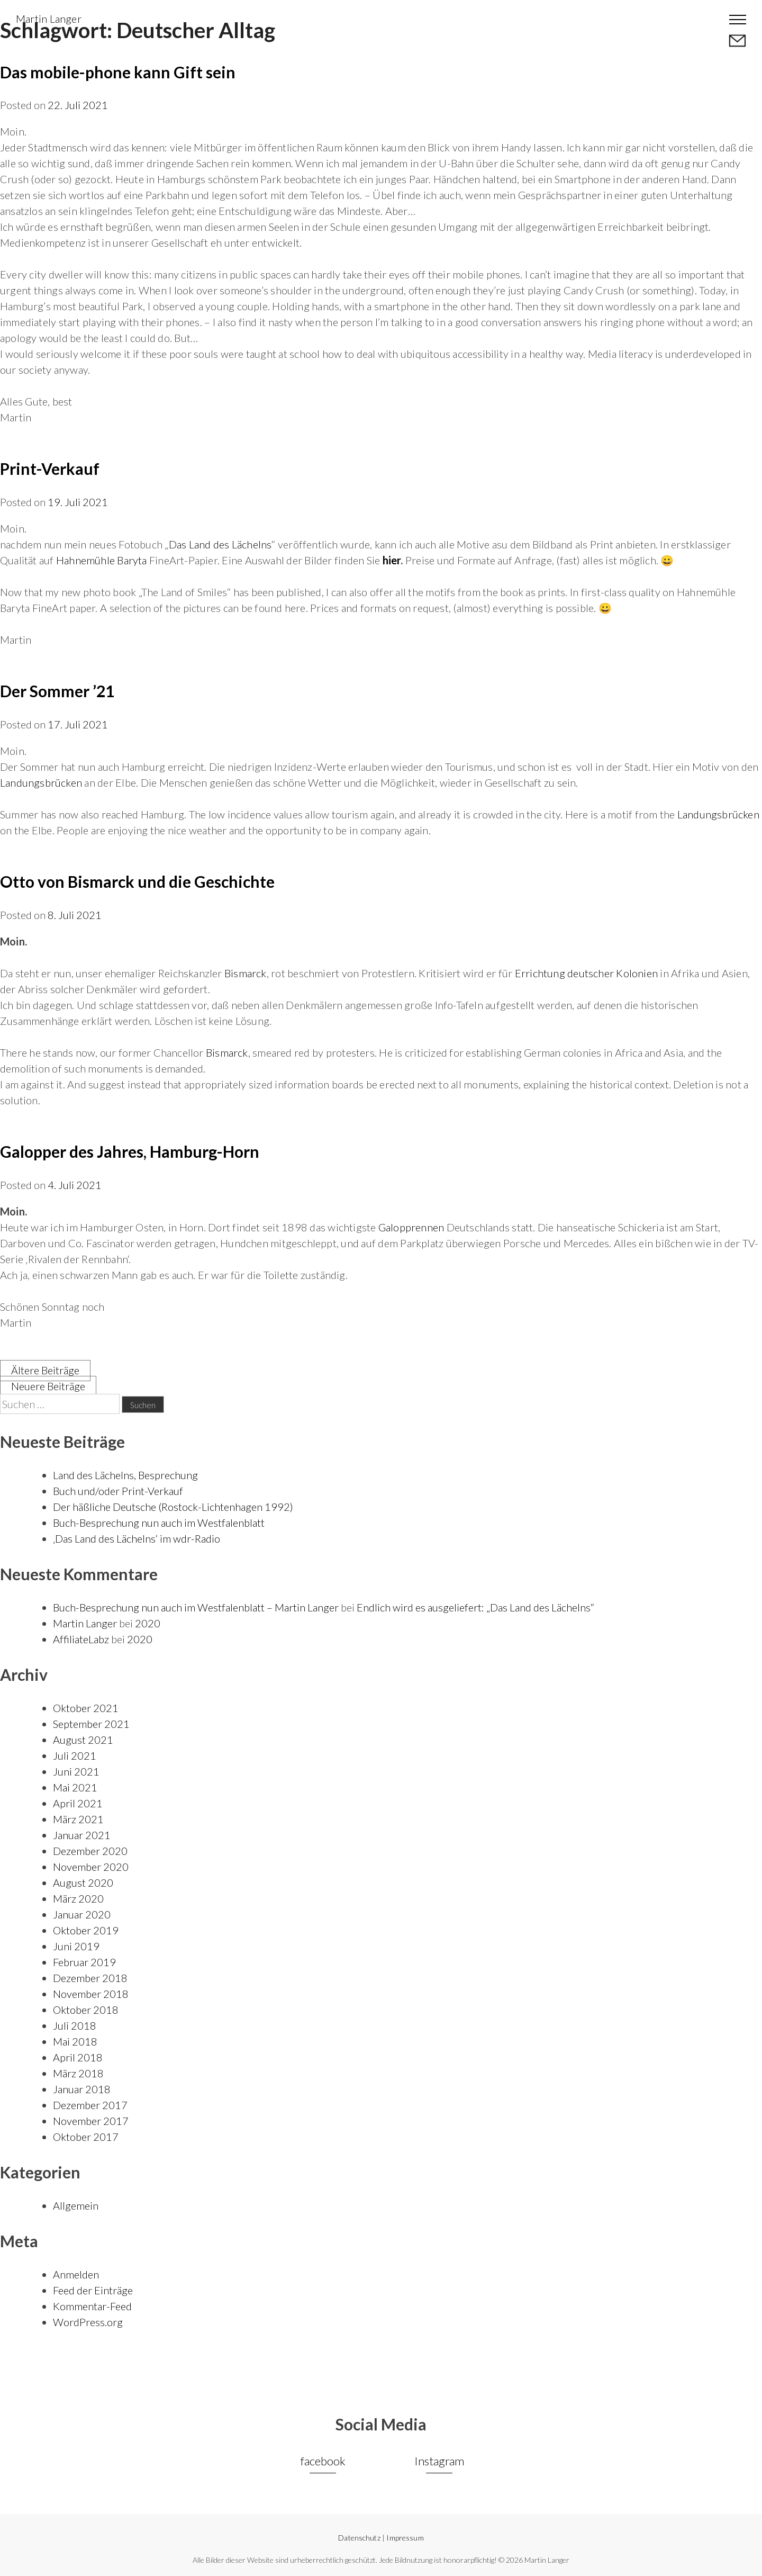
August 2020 (83, 1882)
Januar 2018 (82, 2089)
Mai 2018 (75, 2041)
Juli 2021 (74, 1755)
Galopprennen (411, 1227)
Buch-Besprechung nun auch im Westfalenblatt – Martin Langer (196, 1607)
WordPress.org (88, 2322)
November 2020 (91, 1866)
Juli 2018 (74, 2025)
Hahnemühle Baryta (101, 560)
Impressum (404, 2537)
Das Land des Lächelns (220, 544)
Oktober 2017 (86, 2136)
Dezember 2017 (90, 2104)
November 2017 (91, 2120)
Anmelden (76, 2274)
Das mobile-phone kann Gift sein (117, 72)
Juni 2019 (76, 1946)
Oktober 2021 (86, 1707)
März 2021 (78, 1819)
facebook (323, 2461)
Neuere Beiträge (48, 1386)
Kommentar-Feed (92, 2306)
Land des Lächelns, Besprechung (125, 1475)
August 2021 (83, 1739)
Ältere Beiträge (45, 1370)
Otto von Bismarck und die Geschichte (137, 881)
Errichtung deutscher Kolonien (586, 973)
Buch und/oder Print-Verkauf (118, 1490)
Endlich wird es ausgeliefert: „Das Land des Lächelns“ (475, 1607)
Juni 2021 (76, 1771)
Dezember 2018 (90, 1977)
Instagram (439, 2461)
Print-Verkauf (49, 468)
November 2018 (91, 1993)
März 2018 (78, 2073)
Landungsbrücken (41, 782)
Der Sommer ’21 (57, 690)
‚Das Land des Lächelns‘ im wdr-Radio (136, 1538)
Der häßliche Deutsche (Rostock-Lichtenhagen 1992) (173, 1506)
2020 (147, 1623)
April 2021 (78, 1803)
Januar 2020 (82, 1914)
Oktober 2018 (86, 2009)
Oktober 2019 (86, 1930)
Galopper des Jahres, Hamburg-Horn (129, 1151)
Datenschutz (359, 2537)
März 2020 (78, 1898)
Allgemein (75, 2205)
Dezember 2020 (90, 1850)
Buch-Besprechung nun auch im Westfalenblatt (159, 1522)
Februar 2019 (84, 1962)
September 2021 (91, 1723)
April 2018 (78, 2057)
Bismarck (245, 973)
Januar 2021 (82, 1835)
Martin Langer (48, 18)
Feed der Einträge (93, 2290)
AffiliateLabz (81, 1639)
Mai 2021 (75, 1787)
